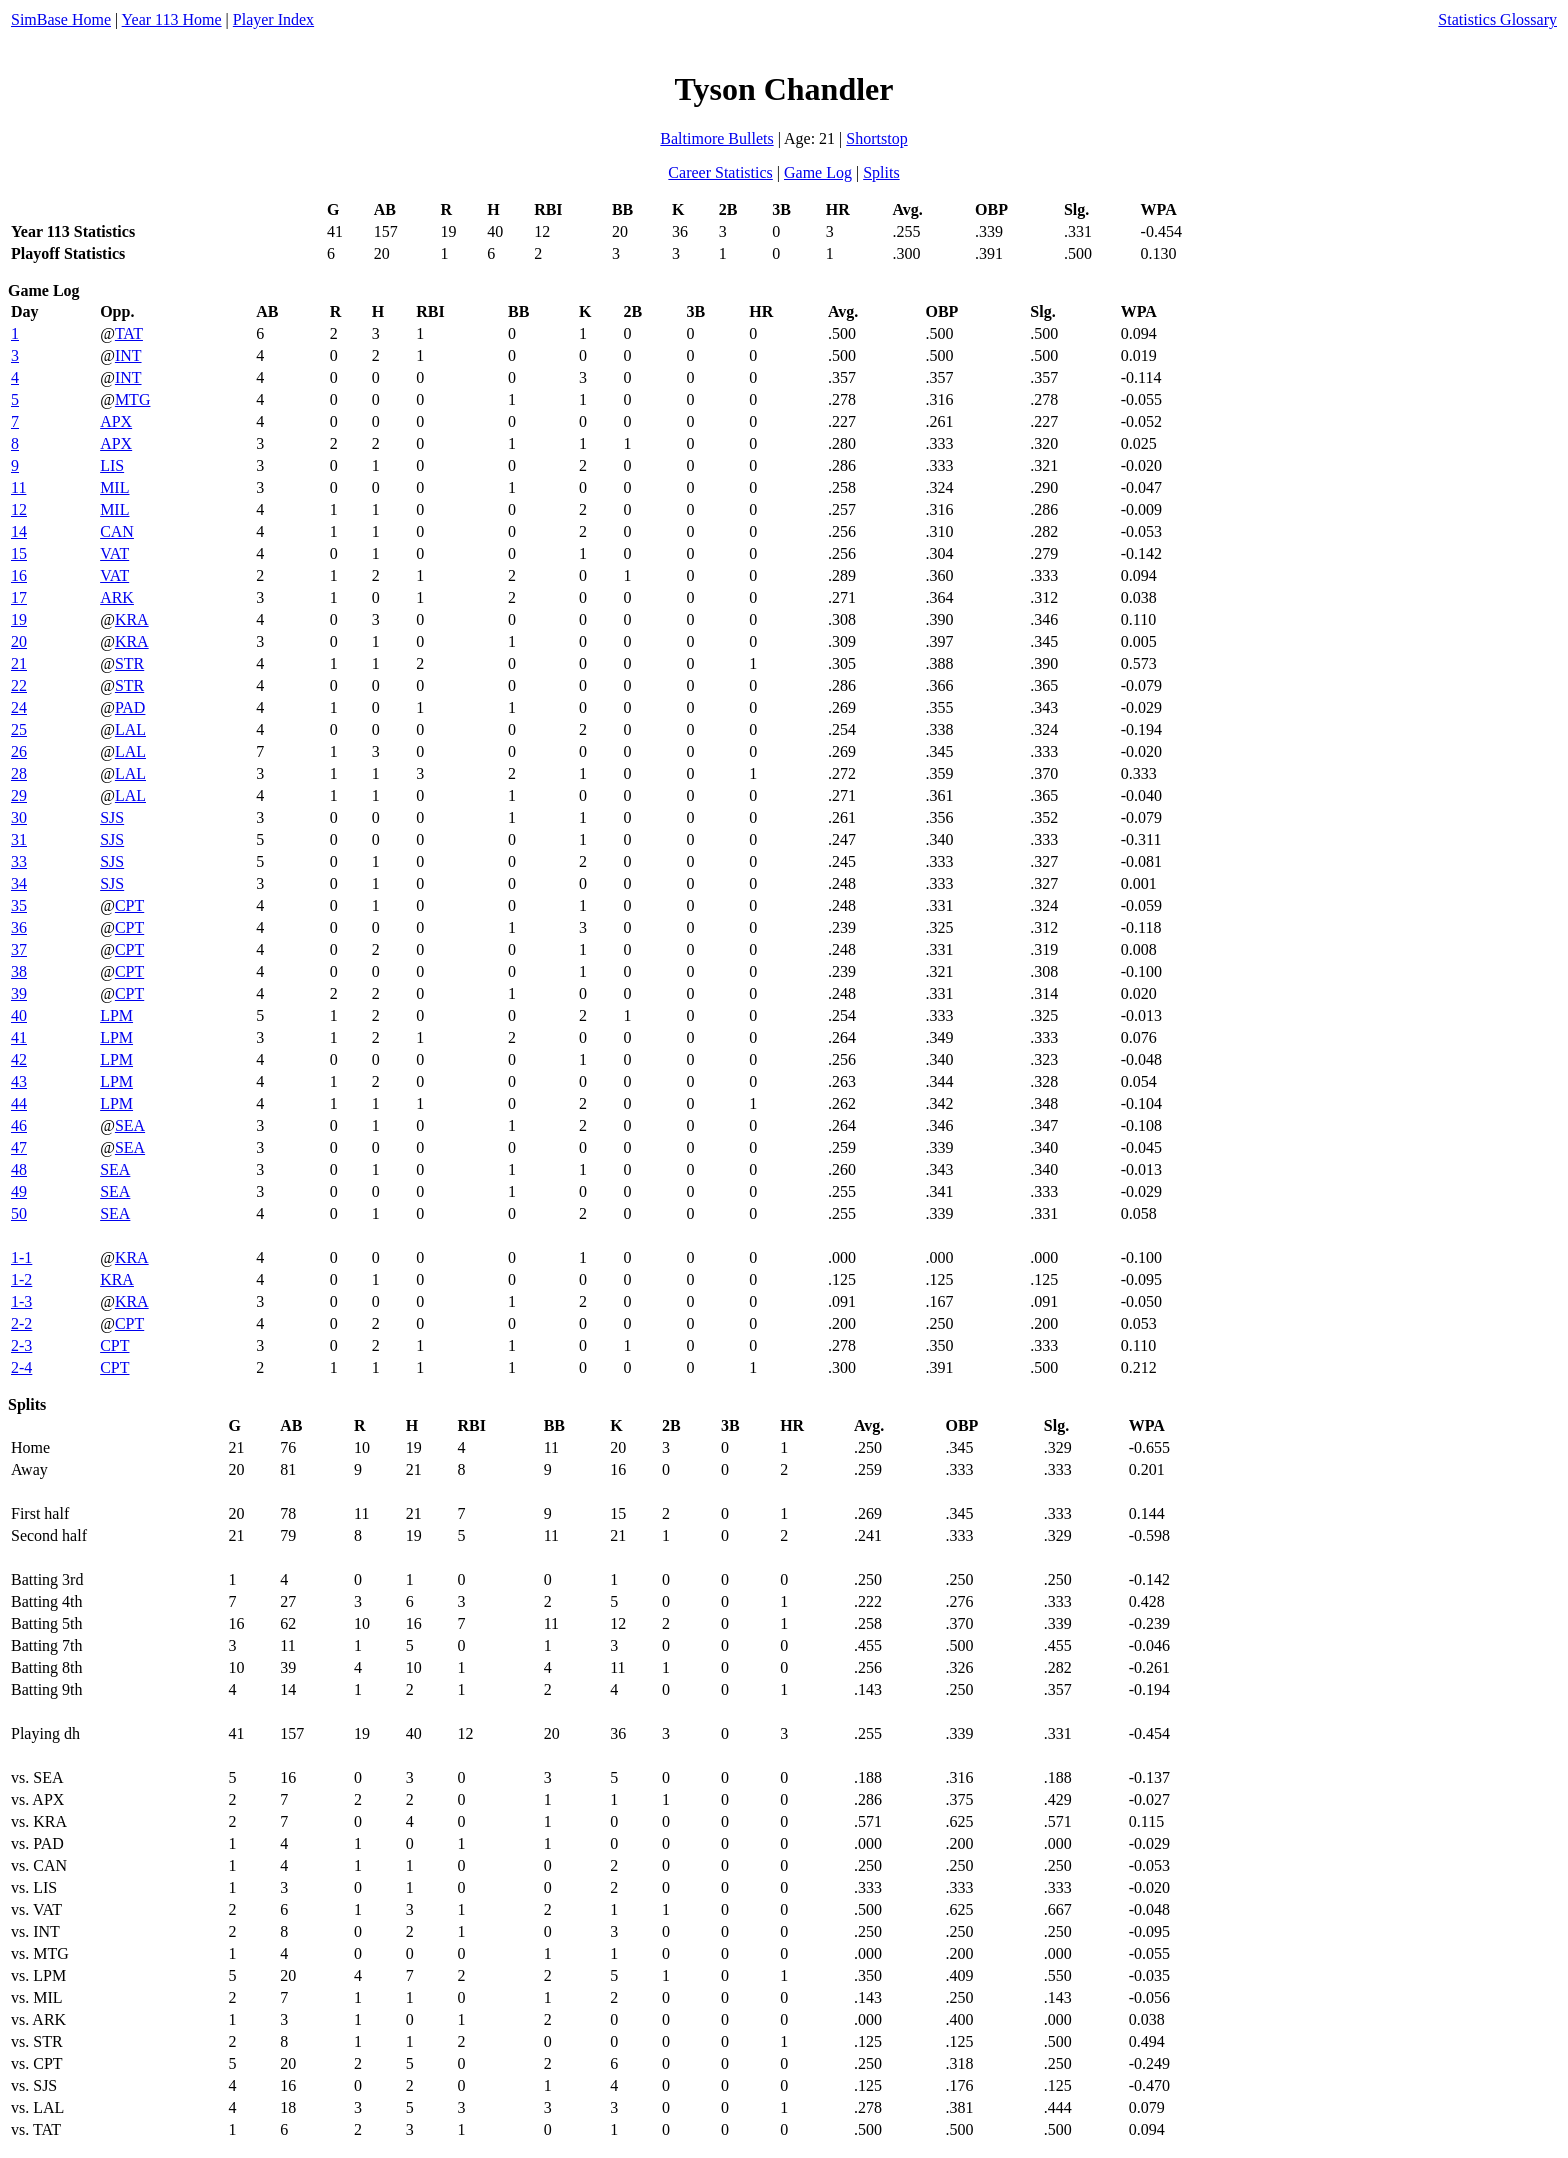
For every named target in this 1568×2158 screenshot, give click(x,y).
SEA (130, 1125)
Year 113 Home (172, 19)
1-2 (21, 1279)
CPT (129, 905)
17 (19, 597)
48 (19, 1169)
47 (19, 1147)
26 (19, 751)
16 (19, 575)
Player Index (273, 19)
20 (19, 641)
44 (19, 1103)
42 (19, 1059)
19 (19, 619)
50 (19, 1213)
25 (19, 729)
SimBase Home (61, 19)
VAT (114, 553)
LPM (116, 1015)
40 (19, 1015)
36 (19, 927)
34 (19, 883)
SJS (112, 817)
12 (19, 509)
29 (19, 795)
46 (19, 1125)
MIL (114, 487)
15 (19, 553)
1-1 (21, 1257)
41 (19, 1037)
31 (19, 839)
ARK (117, 597)
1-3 (21, 1301)
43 (19, 1081)
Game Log (818, 172)
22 (19, 685)
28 (19, 773)
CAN (117, 531)
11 (18, 487)
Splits (881, 172)
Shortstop (876, 138)
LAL (130, 729)
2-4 (21, 1367)
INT (128, 355)
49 (19, 1191)
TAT (129, 333)
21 (19, 663)
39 (19, 993)
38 (19, 971)
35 (19, 905)
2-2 (21, 1323)
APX (116, 421)
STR (129, 663)
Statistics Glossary (1497, 19)
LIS (112, 465)
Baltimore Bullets (716, 138)
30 (19, 817)
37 (19, 949)
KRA (132, 619)
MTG (133, 399)
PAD (130, 707)
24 (19, 707)
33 (19, 861)
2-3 (21, 1345)
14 (19, 531)
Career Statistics (720, 172)
